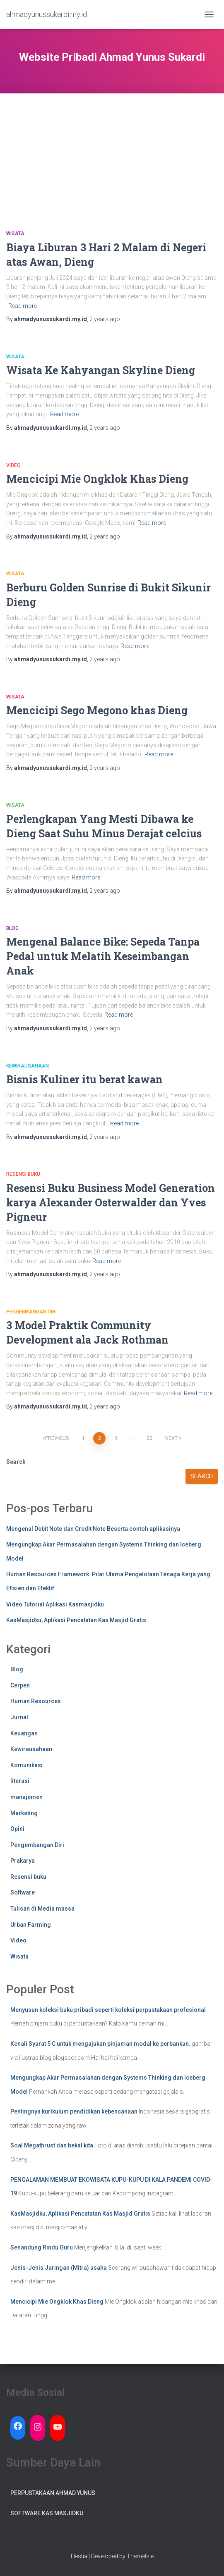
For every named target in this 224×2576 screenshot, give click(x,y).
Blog (12, 928)
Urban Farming (30, 1924)
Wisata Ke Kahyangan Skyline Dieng (100, 370)
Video (13, 465)
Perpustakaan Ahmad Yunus (52, 2493)
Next (171, 1438)
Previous (57, 1438)
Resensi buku (23, 1174)
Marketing (24, 1813)
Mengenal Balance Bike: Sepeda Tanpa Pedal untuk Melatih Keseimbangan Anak (103, 956)
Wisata (15, 233)
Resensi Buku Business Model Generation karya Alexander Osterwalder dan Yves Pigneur (110, 1202)
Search (16, 1461)
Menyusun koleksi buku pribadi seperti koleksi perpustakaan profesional (108, 2009)
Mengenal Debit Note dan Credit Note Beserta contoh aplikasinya (93, 1528)
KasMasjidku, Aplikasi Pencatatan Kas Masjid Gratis (76, 1620)
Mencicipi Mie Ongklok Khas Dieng (97, 479)
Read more (22, 306)
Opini (17, 1828)
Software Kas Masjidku (46, 2513)
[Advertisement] (112, 151)
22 (149, 1438)
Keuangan (24, 1733)
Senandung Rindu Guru (41, 2247)
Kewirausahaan (27, 1066)
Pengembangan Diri (31, 1312)
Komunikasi (26, 1765)
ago (104, 319)
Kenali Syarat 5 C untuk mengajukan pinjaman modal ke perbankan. (100, 2043)
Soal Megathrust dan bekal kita (51, 2145)
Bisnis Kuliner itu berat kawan (84, 1079)
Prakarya (22, 1860)
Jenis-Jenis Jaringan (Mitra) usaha (58, 2267)
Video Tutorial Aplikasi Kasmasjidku (55, 1604)
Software (22, 1892)
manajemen (26, 1797)
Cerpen (20, 1685)
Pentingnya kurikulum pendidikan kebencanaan (73, 2111)
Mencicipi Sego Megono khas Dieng (97, 710)
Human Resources (35, 1701)
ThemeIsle (140, 2556)
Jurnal (19, 1717)
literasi (19, 1781)
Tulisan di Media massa (42, 1908)
